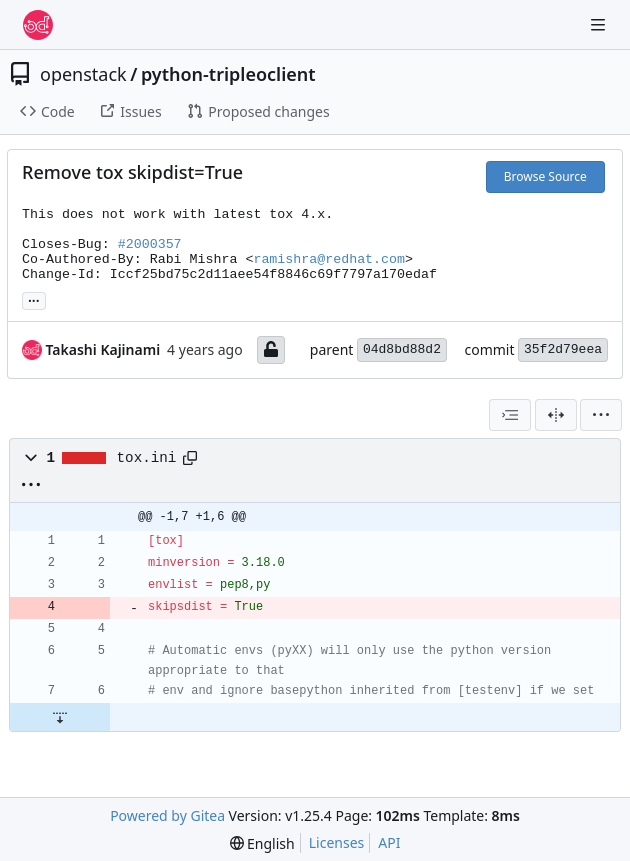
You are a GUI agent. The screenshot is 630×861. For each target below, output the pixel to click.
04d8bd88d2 (402, 349)
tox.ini (147, 458)
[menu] (601, 415)
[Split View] (556, 415)
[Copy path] (190, 458)
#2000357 (150, 244)
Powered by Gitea (167, 815)
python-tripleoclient (228, 74)
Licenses (337, 842)
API (389, 842)
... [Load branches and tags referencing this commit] (34, 299)
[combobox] (510, 415)
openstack (83, 74)
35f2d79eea (563, 349)
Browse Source (545, 176)
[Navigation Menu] (600, 24)
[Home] (38, 25)
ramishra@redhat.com (329, 259)
